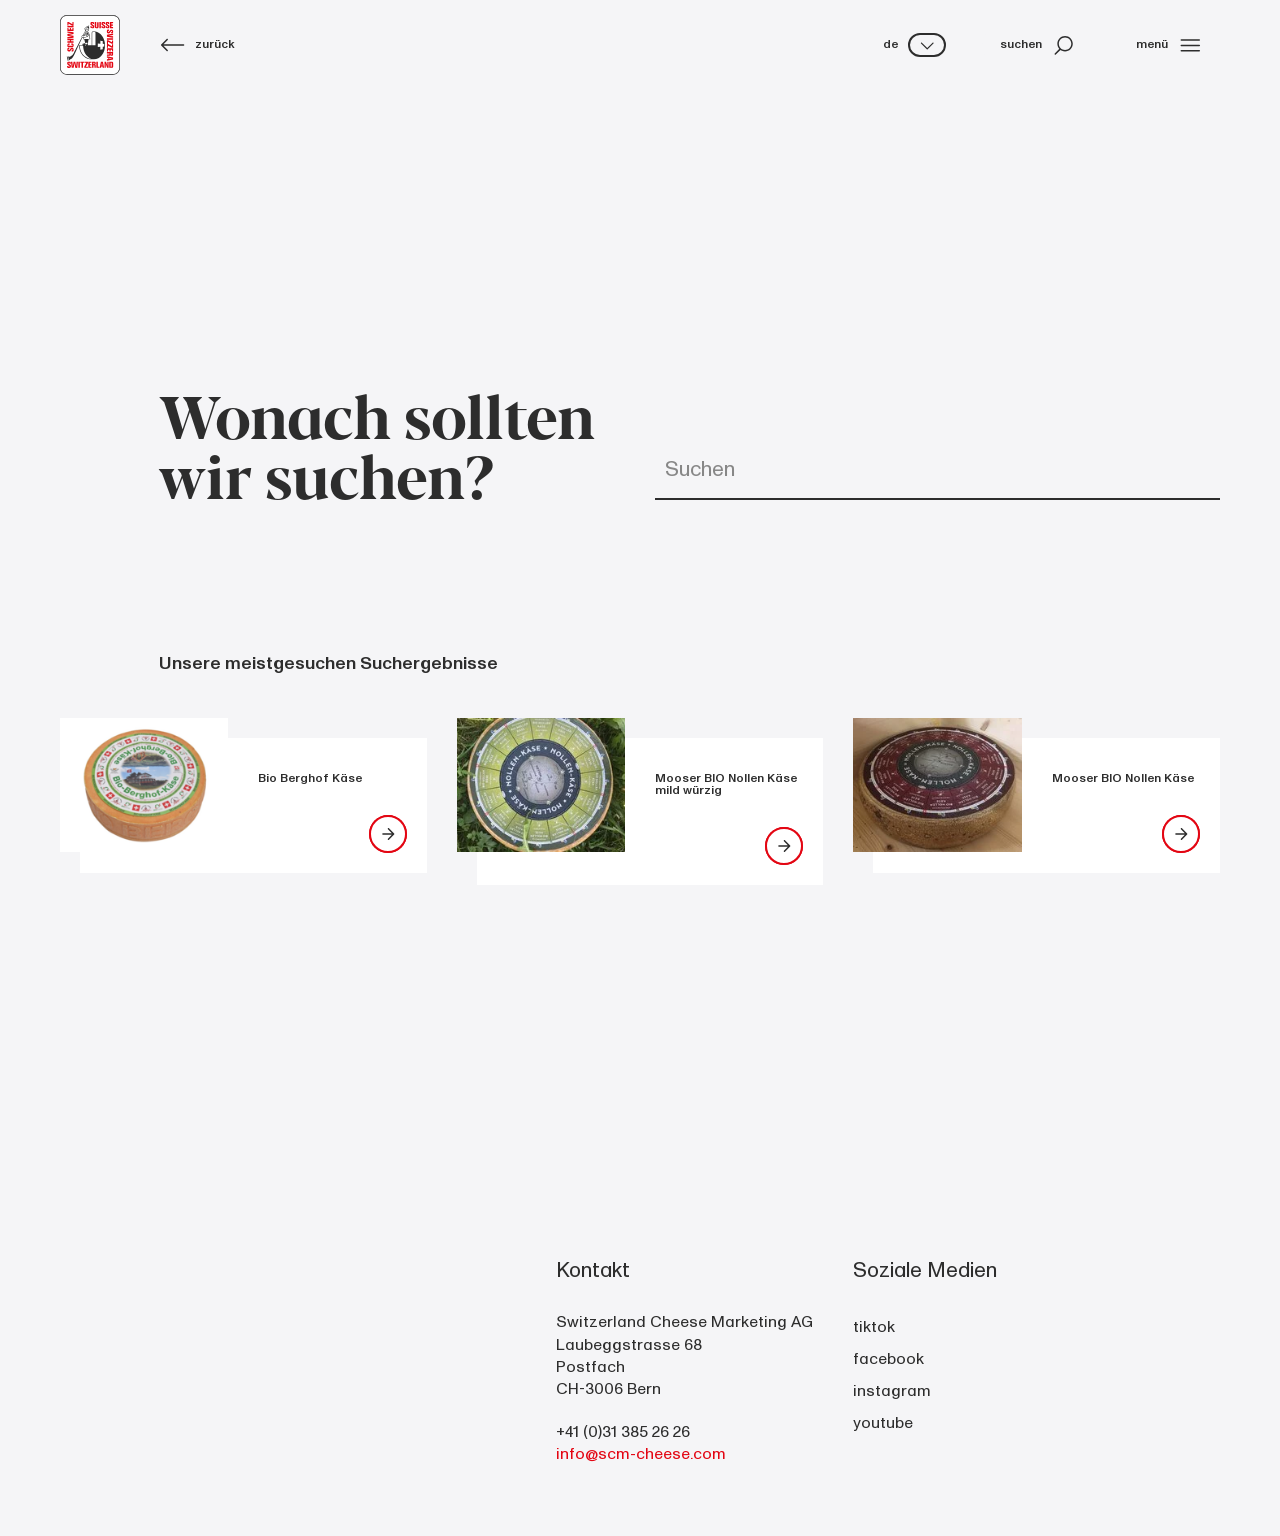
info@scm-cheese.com (641, 1454)
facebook (888, 1359)
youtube (883, 1423)
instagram (892, 1391)
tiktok (874, 1327)
